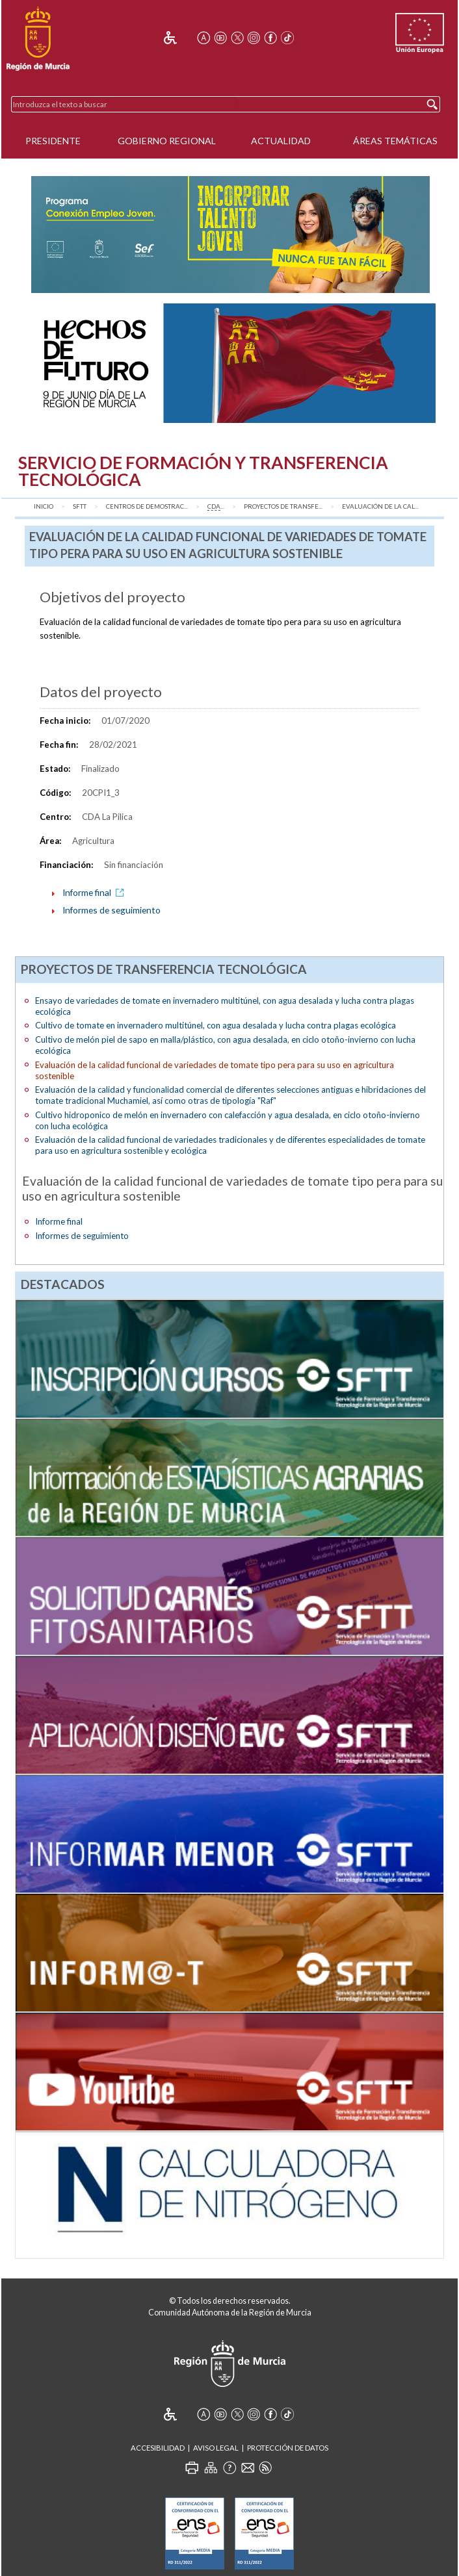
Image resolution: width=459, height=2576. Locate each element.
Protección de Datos (287, 2447)
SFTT (79, 506)
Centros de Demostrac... (147, 506)
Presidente (53, 140)
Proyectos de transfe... (283, 506)
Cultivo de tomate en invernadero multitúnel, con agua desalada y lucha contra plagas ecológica (215, 1025)
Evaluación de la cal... (380, 506)
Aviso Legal (216, 2447)
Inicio (43, 506)
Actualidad (281, 140)
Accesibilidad (158, 2447)
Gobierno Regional (167, 140)
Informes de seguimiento (111, 909)
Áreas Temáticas (395, 140)
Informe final (95, 892)
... (215, 507)
